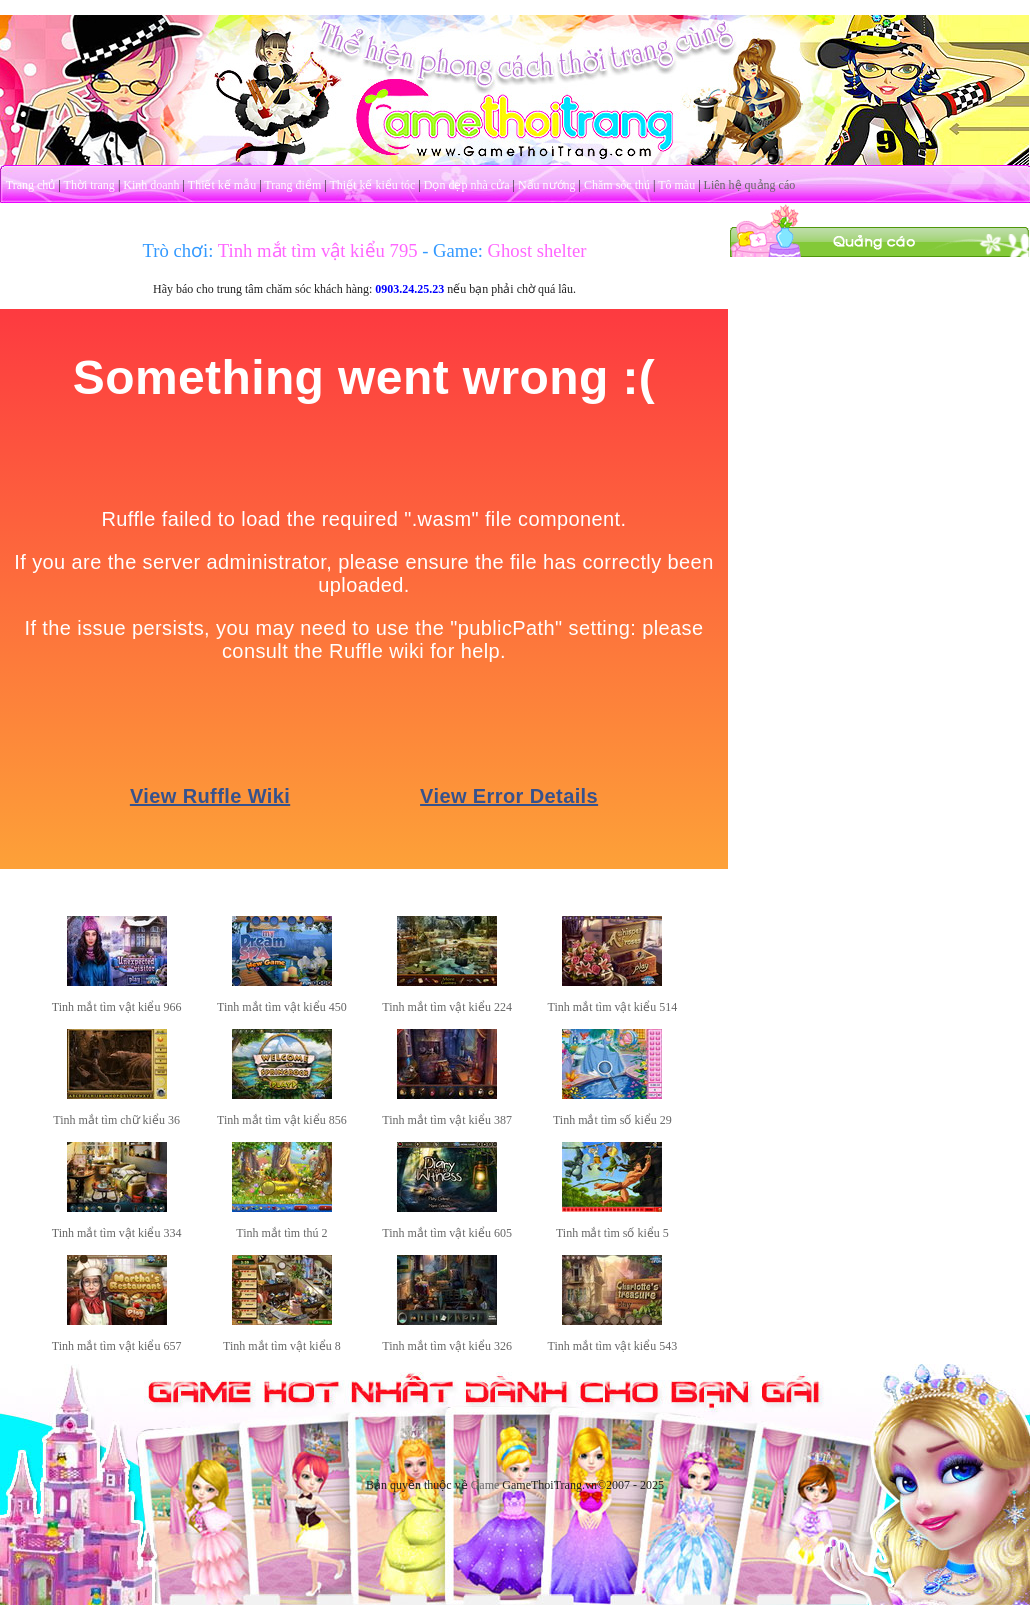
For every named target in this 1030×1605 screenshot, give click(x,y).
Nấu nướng (547, 185)
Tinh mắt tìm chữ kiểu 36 (116, 1120)
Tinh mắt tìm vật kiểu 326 (447, 1346)
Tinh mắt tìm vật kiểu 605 (447, 1233)
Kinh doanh (151, 185)
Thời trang (89, 185)
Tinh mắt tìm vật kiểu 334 (117, 1233)
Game (485, 1485)
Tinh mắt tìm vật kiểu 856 (282, 1120)
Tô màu (676, 185)
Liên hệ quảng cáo (750, 185)
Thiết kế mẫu (222, 185)
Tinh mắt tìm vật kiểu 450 (282, 1007)
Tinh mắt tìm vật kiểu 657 (117, 1346)
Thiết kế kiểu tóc (372, 185)
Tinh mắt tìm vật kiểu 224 (447, 1007)
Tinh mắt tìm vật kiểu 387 (447, 1120)
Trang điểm (292, 185)
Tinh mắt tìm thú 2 (281, 1233)
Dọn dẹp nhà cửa (467, 185)
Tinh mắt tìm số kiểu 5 (612, 1233)
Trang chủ (31, 185)
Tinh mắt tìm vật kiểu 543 (613, 1346)
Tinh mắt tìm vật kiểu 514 (613, 1007)
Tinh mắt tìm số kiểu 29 (612, 1120)
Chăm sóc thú (617, 185)
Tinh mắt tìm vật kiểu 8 (282, 1346)
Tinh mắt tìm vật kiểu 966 (117, 1007)
